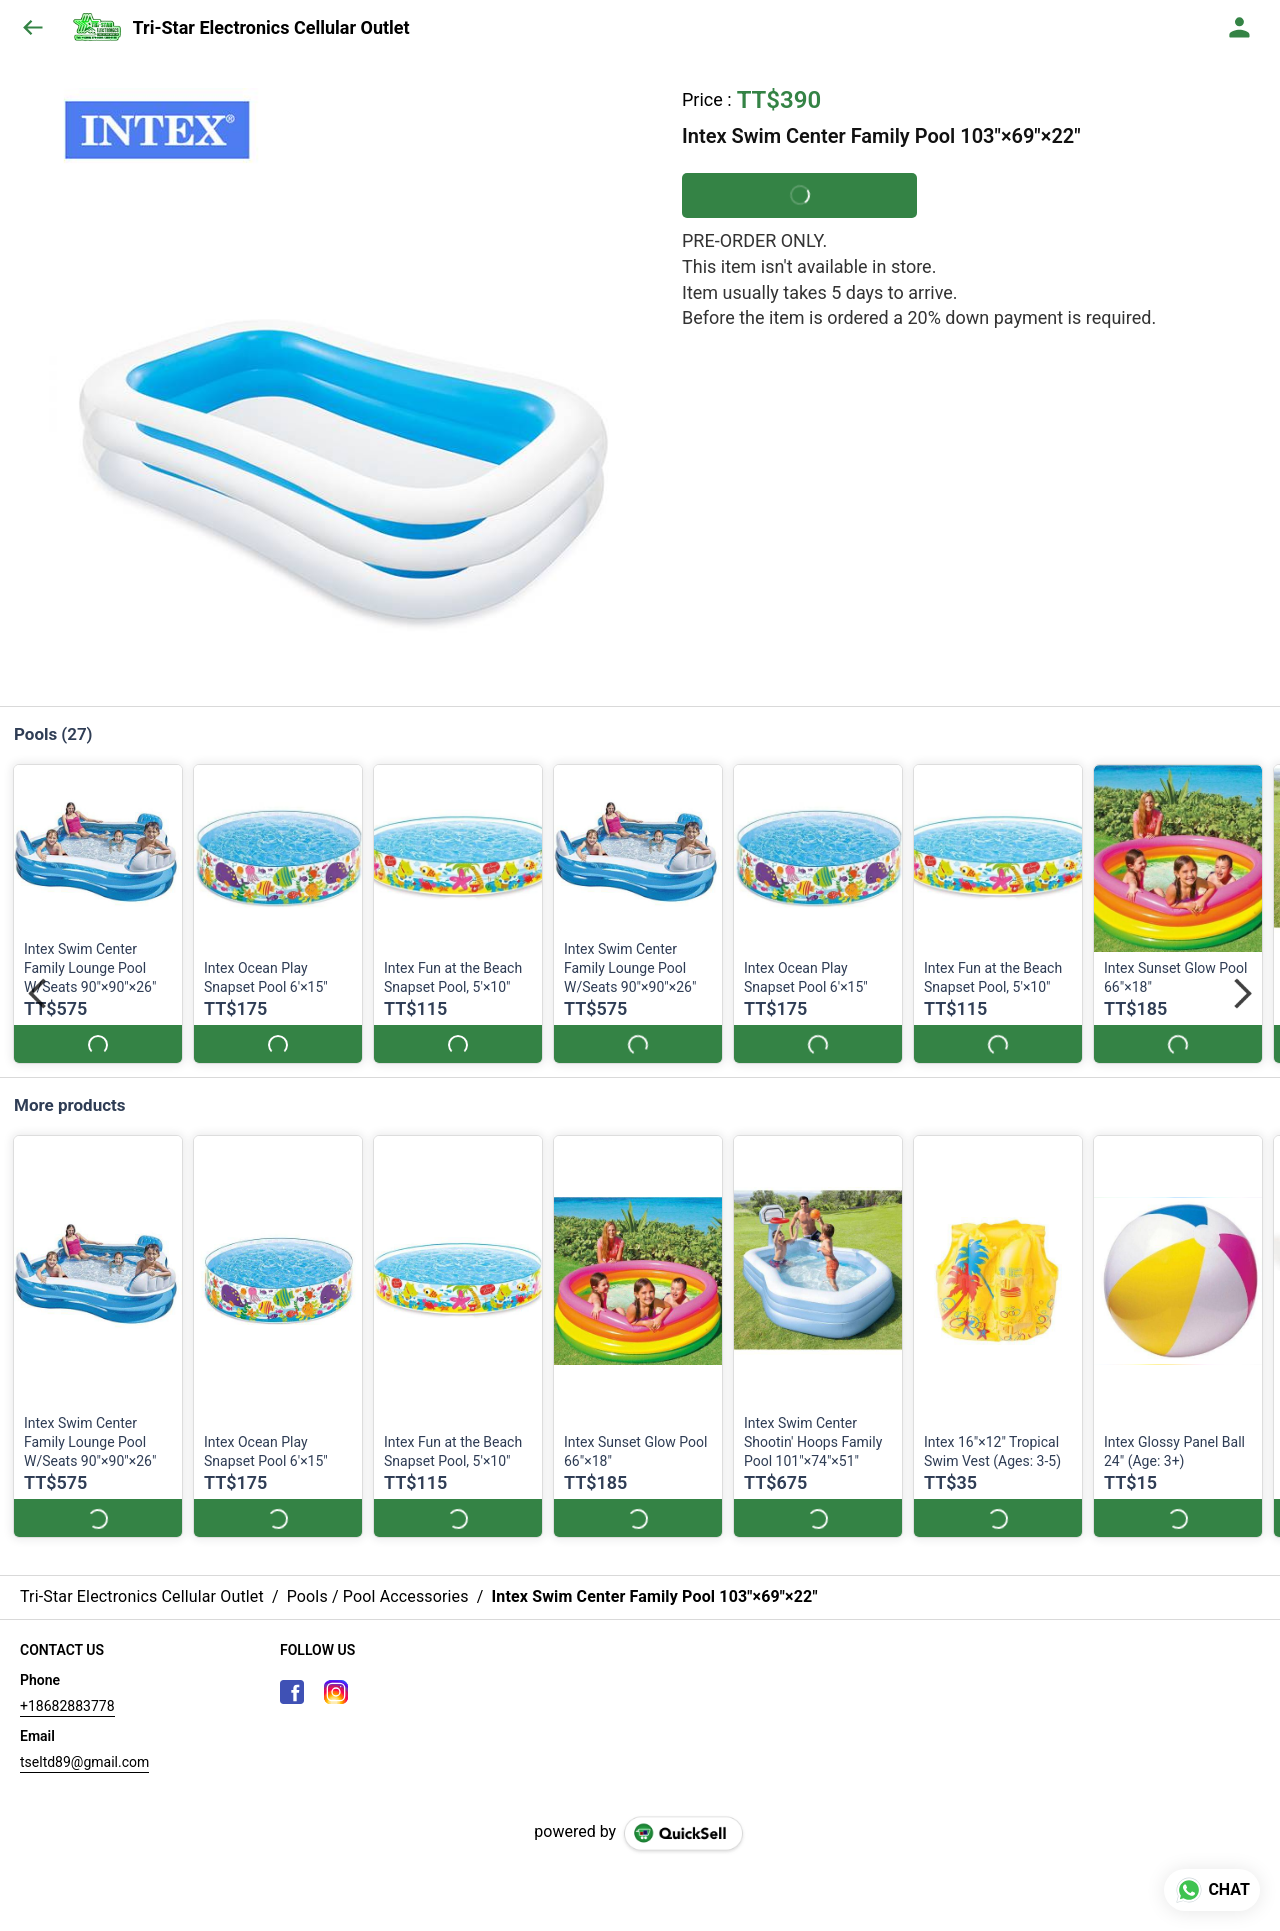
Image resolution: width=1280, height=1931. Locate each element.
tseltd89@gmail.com (84, 1743)
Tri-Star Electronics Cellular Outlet (271, 28)
